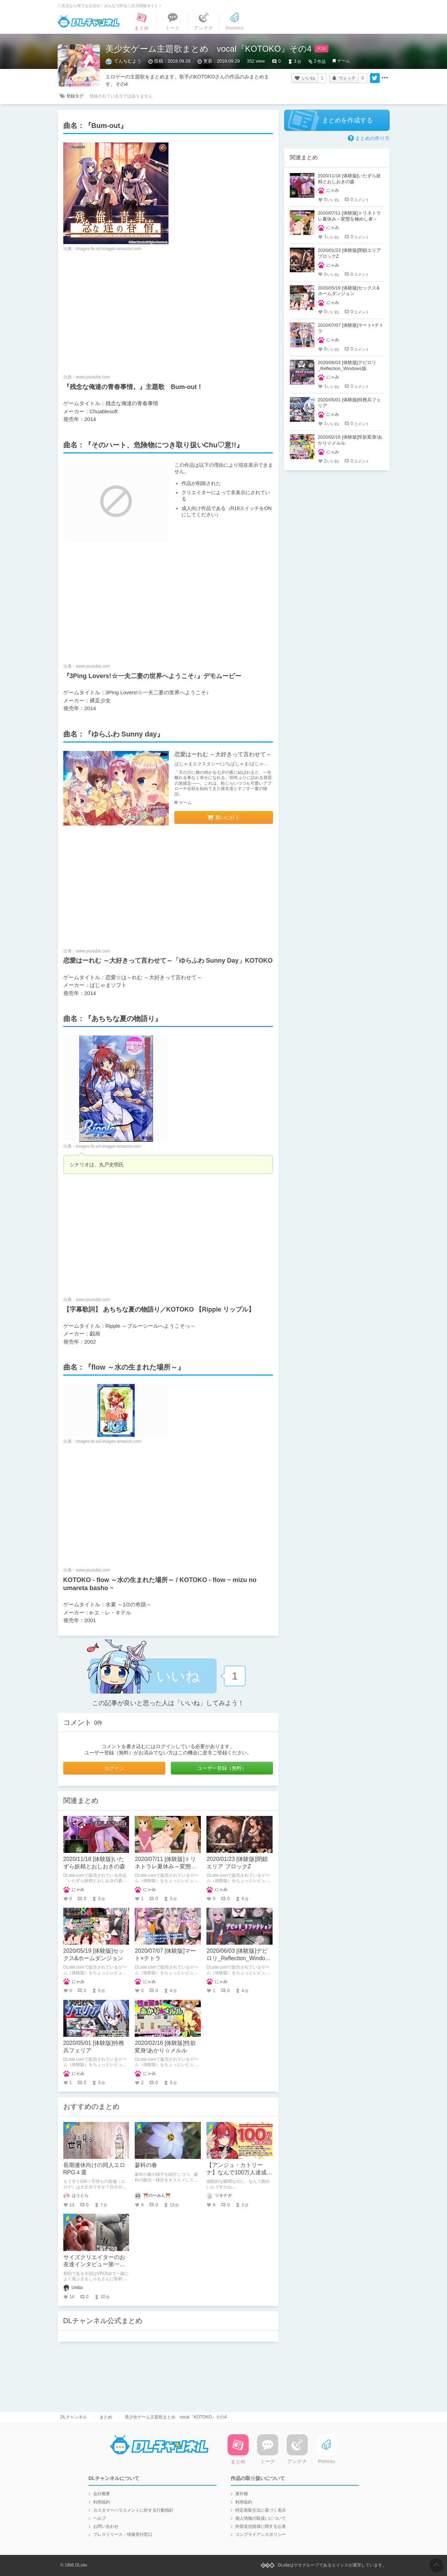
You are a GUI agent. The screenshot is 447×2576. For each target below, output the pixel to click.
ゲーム (343, 60)
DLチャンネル (89, 21)
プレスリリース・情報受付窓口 (122, 2534)
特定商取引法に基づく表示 (260, 2510)
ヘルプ (99, 2518)
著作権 (241, 2493)
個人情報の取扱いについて (260, 2518)
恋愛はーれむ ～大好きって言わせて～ (223, 754)
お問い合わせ (106, 2526)
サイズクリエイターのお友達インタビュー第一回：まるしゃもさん (94, 2264)
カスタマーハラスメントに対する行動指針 (133, 2510)
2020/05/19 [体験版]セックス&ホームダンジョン (349, 291)
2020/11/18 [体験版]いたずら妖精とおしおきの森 (349, 178)
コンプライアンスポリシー (260, 2534)
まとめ (106, 2417)
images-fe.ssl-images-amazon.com (108, 248)
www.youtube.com (93, 377)
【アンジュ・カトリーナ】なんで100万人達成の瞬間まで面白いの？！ (239, 2172)
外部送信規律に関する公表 (260, 2526)
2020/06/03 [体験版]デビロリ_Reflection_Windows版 (239, 1958)
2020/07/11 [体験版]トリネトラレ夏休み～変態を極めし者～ (166, 1866)
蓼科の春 (146, 2165)
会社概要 (101, 2493)
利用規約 (101, 2502)
